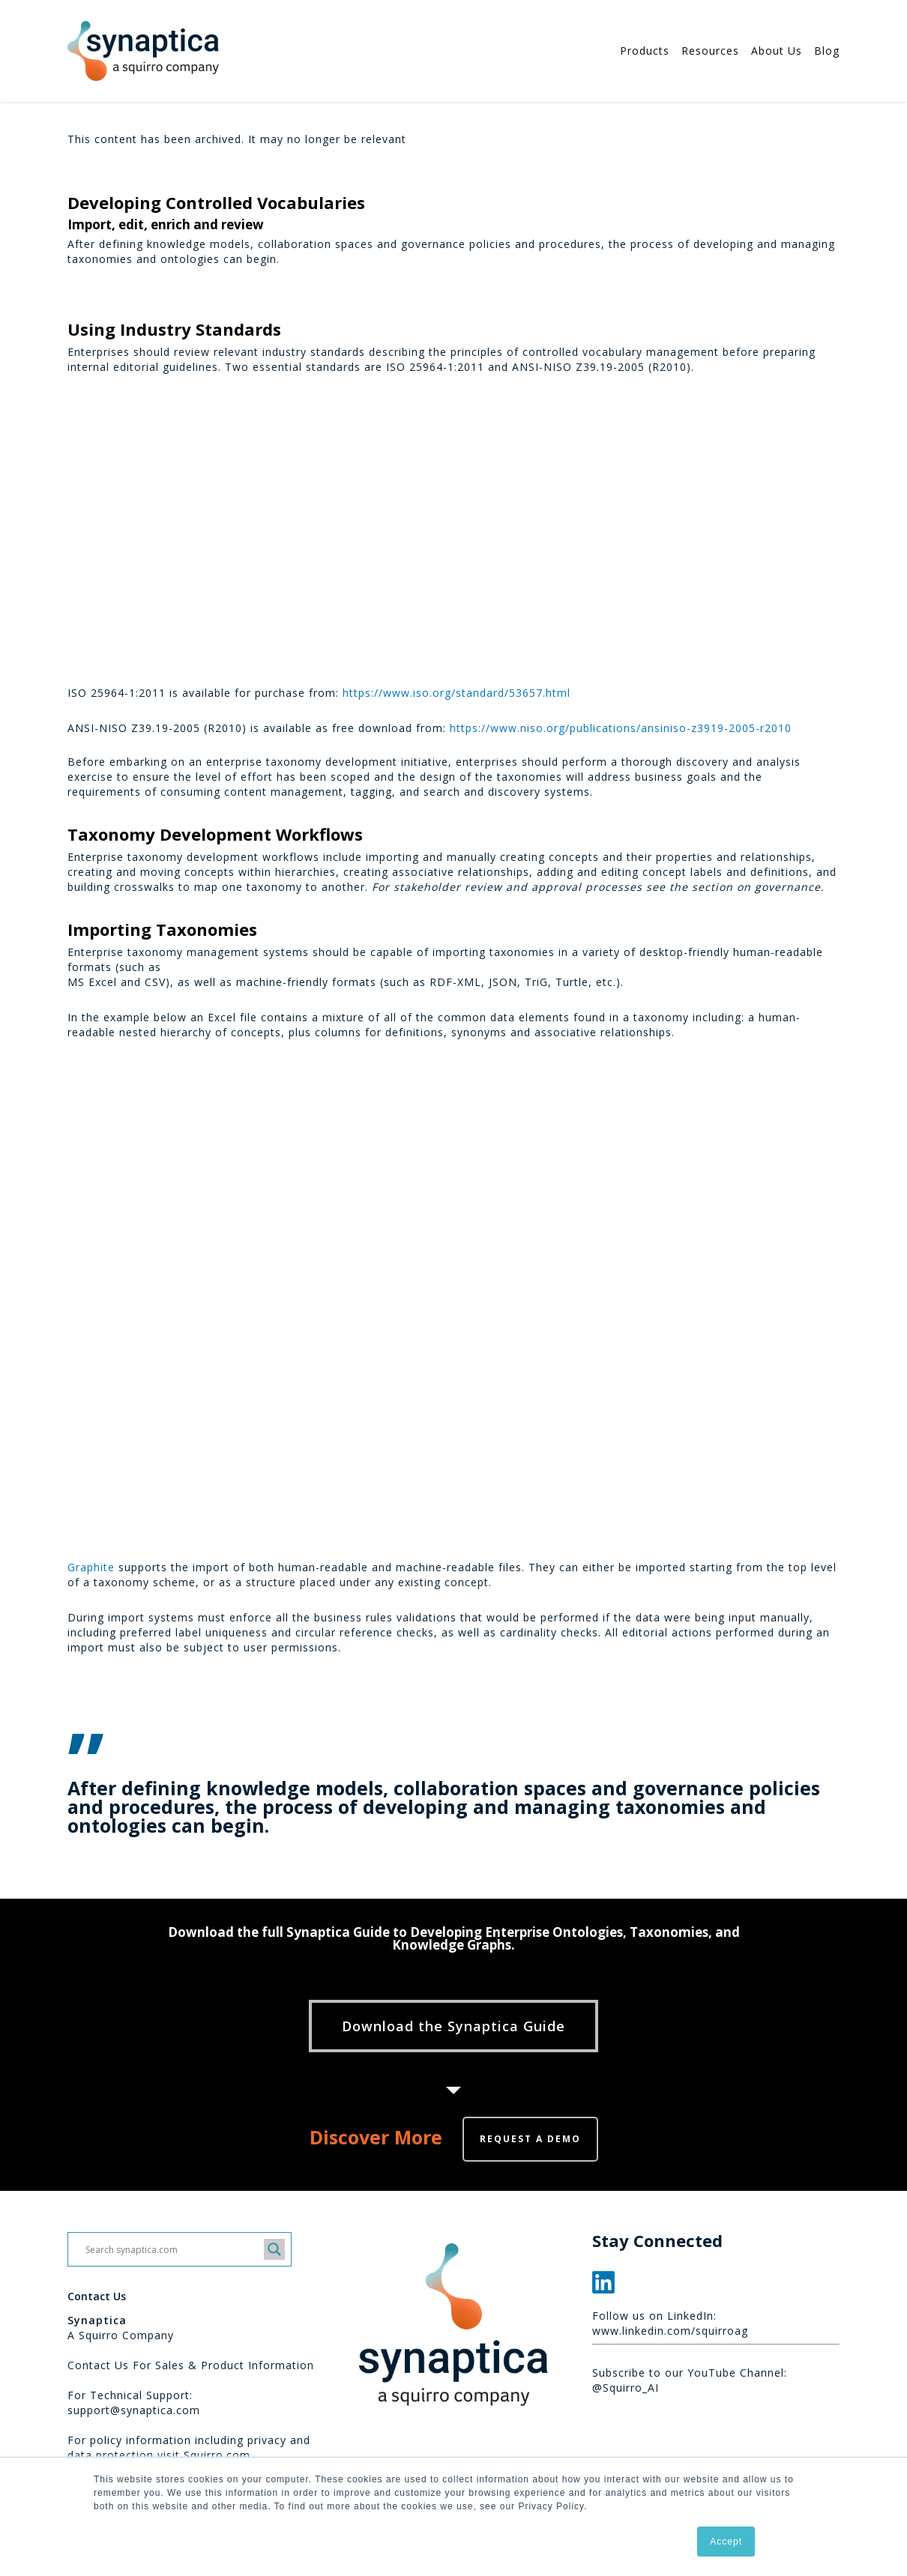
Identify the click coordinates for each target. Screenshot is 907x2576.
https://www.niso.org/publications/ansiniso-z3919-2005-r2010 (621, 728)
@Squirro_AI (625, 2387)
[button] (453, 2026)
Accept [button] (726, 2541)
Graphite (91, 1567)
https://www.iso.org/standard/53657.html (456, 693)
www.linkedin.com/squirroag (670, 2330)
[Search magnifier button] (274, 2249)
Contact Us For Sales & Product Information (190, 2365)
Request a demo (530, 2138)
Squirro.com (217, 2455)
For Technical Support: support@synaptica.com (133, 2402)
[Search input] (172, 2249)
